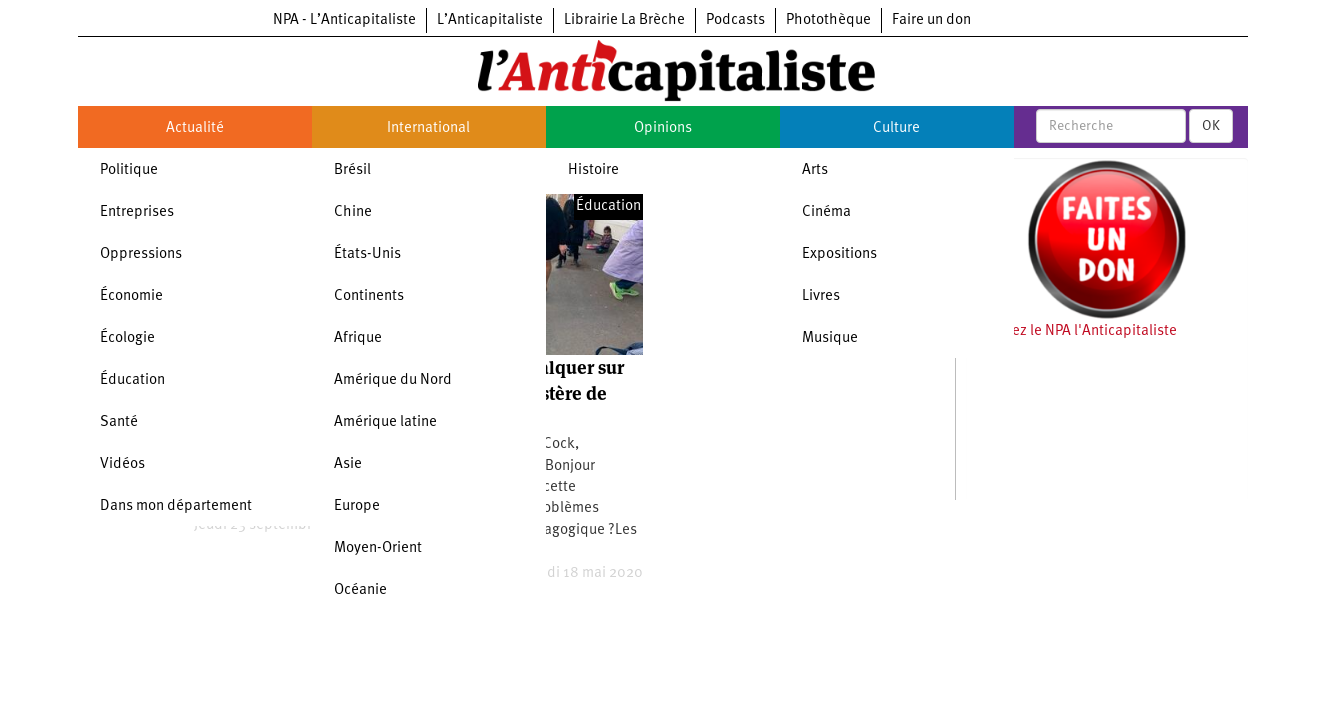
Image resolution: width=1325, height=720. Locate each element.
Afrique (358, 338)
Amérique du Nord (393, 380)
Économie (131, 296)
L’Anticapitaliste (490, 20)
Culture (896, 128)
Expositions (839, 254)
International (428, 128)
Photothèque (828, 20)
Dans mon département (176, 506)
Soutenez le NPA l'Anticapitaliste (1071, 331)
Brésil (352, 170)
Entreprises (137, 212)
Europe (357, 506)
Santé (119, 422)
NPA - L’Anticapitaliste (344, 20)
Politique (129, 170)
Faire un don (931, 20)
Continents (369, 296)
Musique (830, 338)
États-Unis (367, 254)
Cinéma (826, 212)
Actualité (195, 128)
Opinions (663, 128)
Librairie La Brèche (624, 20)
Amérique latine (385, 422)
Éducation (132, 380)
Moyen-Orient (378, 548)
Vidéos (122, 464)
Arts (815, 170)
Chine (353, 212)
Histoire (593, 170)
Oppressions (141, 254)
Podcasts (735, 20)
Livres (821, 296)
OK (1211, 126)
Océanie (360, 590)
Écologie (127, 338)
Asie (348, 464)
